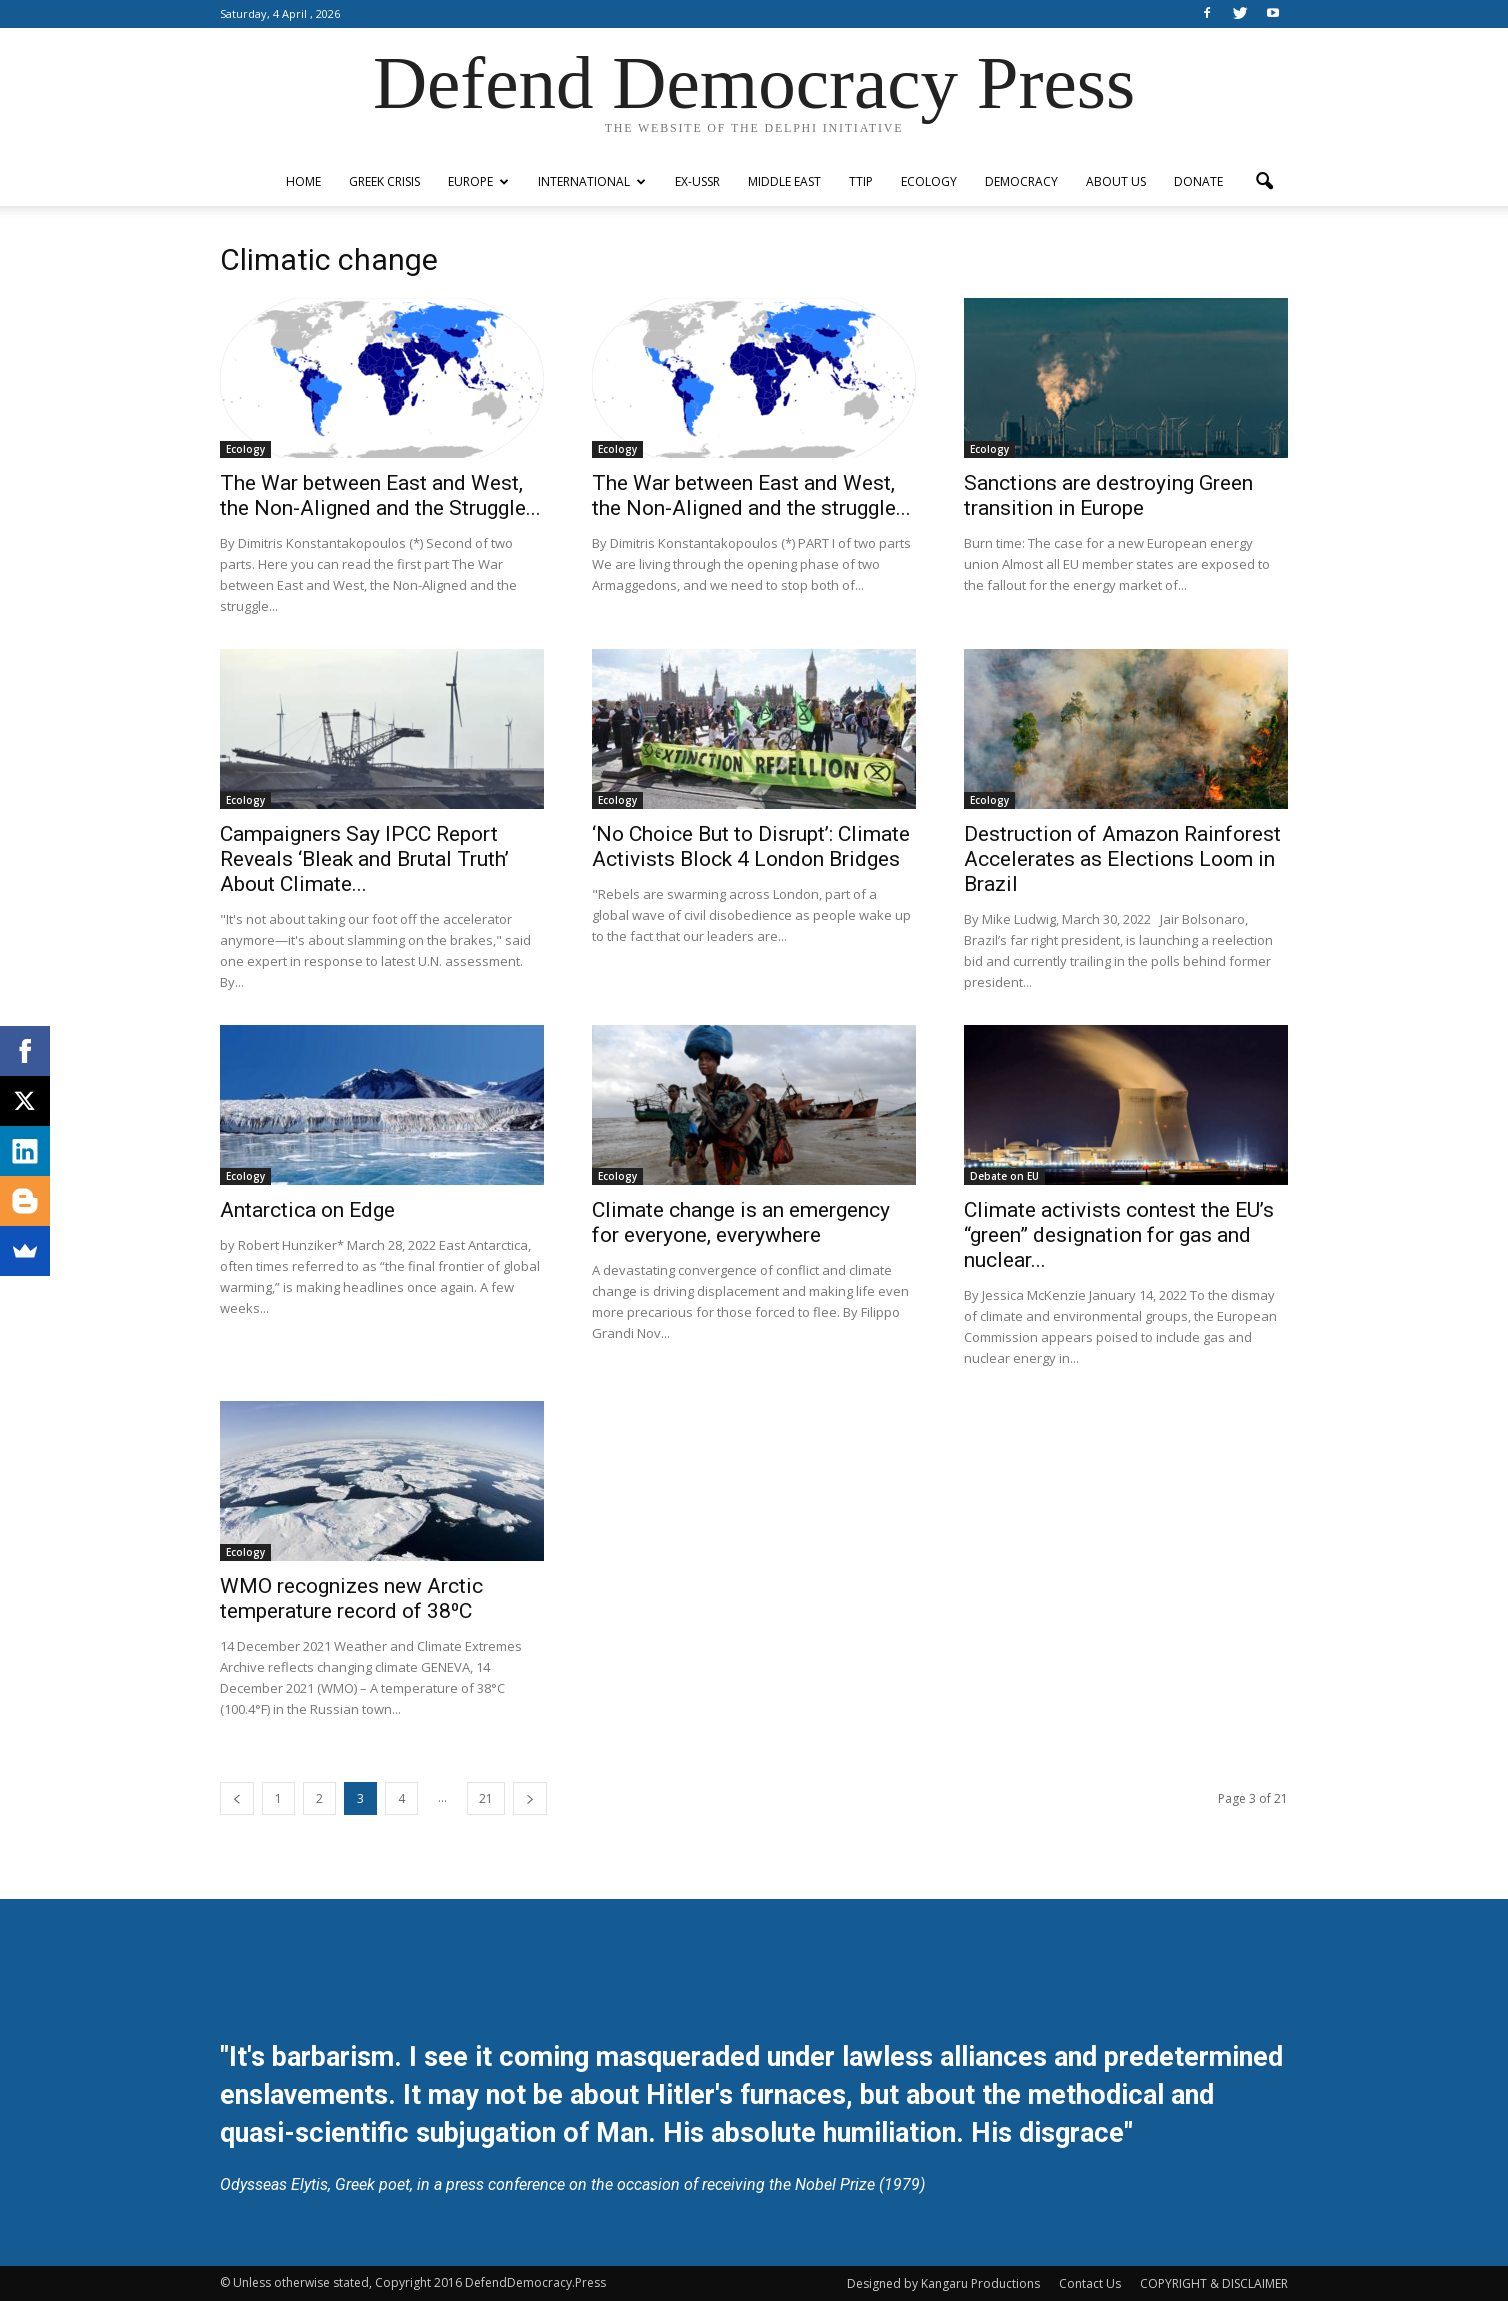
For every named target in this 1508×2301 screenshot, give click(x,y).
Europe (478, 181)
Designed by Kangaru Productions (943, 2283)
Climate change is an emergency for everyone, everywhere (741, 1222)
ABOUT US (1116, 181)
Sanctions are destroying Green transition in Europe (1108, 495)
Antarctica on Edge (307, 1210)
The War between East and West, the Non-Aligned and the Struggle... (380, 495)
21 (486, 1798)
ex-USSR (697, 181)
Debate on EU (1004, 1176)
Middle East (784, 181)
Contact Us (1090, 2283)
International (592, 181)
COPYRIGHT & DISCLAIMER (1214, 2283)
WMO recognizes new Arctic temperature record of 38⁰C (351, 1598)
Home (303, 181)
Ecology (929, 181)
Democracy (1021, 181)
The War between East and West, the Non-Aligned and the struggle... (751, 495)
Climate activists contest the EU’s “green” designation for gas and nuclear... (1119, 1235)
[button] (1264, 182)
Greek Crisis (384, 181)
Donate (1198, 181)
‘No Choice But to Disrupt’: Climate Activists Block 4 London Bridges (751, 846)
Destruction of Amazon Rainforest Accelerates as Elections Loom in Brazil (1122, 859)
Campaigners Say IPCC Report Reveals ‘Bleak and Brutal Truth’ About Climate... (364, 859)
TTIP (861, 181)
